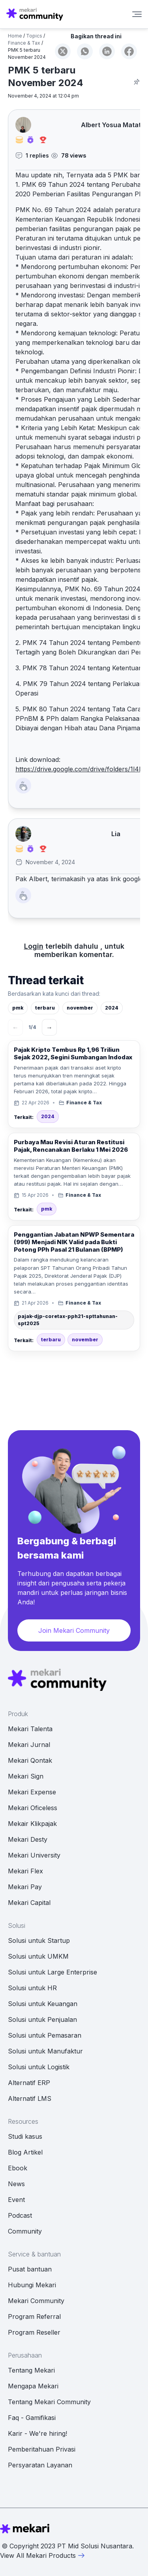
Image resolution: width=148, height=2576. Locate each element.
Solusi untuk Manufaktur (45, 2051)
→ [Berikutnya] (49, 1027)
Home (15, 36)
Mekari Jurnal (29, 1745)
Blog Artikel (25, 2152)
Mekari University (34, 1855)
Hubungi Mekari (32, 2285)
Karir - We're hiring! (37, 2433)
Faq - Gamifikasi (32, 2418)
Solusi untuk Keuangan (42, 2004)
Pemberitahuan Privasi (41, 2449)
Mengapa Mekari (33, 2386)
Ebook (17, 2168)
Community (25, 2231)
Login (33, 946)
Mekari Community (36, 2301)
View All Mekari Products (42, 2555)
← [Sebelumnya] (15, 1027)
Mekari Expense (32, 1792)
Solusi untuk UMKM (38, 1956)
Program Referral (34, 2316)
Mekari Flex (25, 1871)
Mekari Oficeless (32, 1808)
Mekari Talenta (30, 1729)
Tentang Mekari (31, 2370)
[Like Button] (23, 785)
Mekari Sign (25, 1776)
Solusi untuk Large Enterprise (52, 1972)
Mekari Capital (29, 1903)
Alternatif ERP (29, 2083)
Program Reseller (34, 2332)
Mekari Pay (25, 1887)
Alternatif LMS (29, 2098)
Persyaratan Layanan (40, 2465)
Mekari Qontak (30, 1760)
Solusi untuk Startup (39, 1940)
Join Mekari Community (74, 1630)
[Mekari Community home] (34, 14)
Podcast (20, 2215)
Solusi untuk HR (32, 1988)
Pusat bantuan (30, 2269)
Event (16, 2200)
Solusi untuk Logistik (38, 2067)
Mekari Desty (27, 1839)
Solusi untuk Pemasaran (44, 2035)
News (16, 2184)
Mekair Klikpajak (32, 1824)
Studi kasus (25, 2136)
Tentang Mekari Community (49, 2402)
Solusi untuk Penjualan (42, 2019)
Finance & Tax (24, 43)
